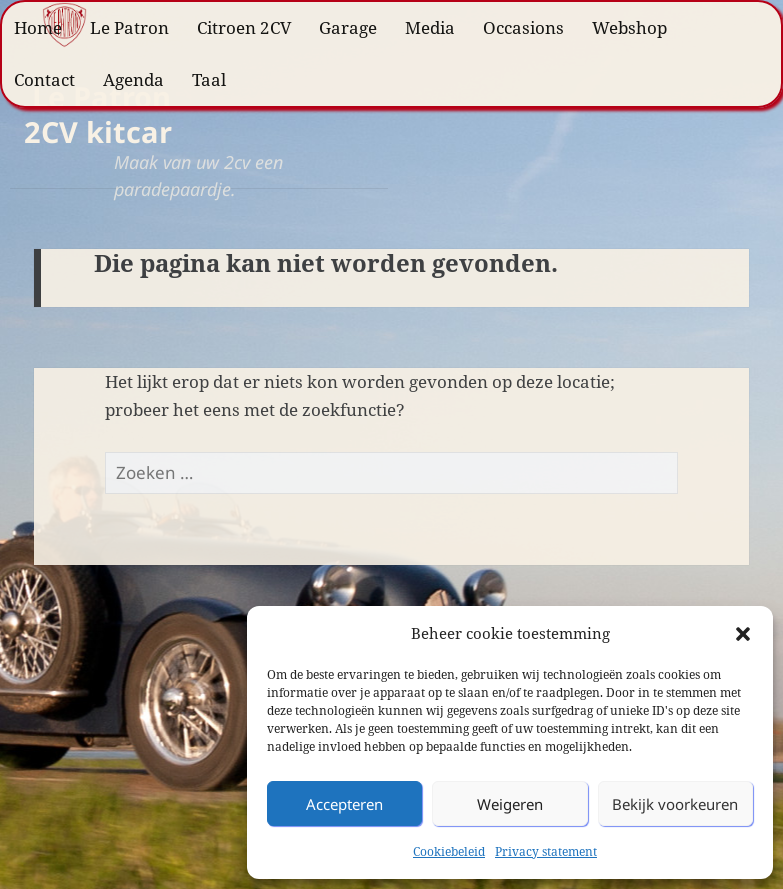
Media (430, 27)
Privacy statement (546, 851)
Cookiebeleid (449, 851)
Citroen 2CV (244, 27)
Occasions (523, 27)
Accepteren (344, 804)
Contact (44, 79)
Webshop (629, 27)
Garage (348, 27)
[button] (743, 634)
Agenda (133, 79)
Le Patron (129, 27)
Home (38, 27)
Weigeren (510, 804)
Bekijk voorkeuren (675, 804)
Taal (209, 79)
